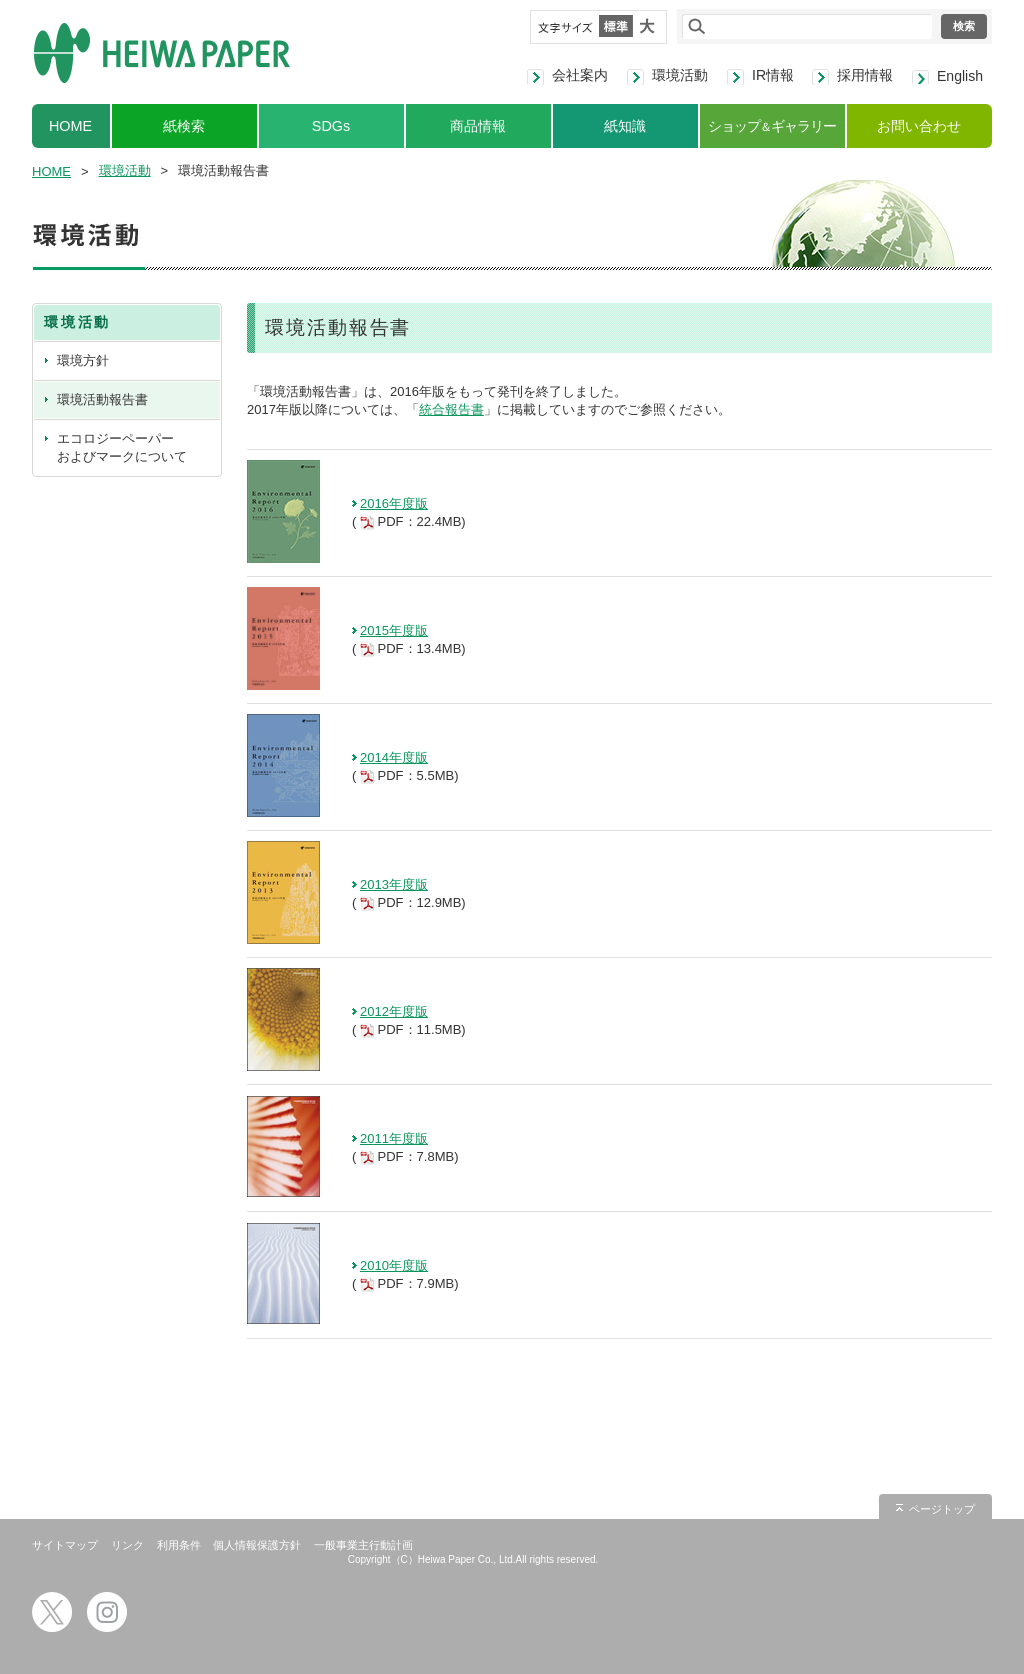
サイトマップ (65, 1545)
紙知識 (625, 126)
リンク (127, 1545)
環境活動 (680, 75)
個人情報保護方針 (257, 1545)
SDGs (331, 126)
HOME (70, 126)
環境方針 (83, 360)
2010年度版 (394, 1265)
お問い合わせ (919, 126)
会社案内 (580, 75)
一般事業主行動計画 (363, 1545)
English (960, 76)
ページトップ (942, 1509)
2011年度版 (394, 1138)
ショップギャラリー (771, 126)
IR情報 (773, 75)
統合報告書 (451, 409)
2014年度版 (394, 757)
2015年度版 (394, 630)
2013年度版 (394, 884)
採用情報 (865, 75)
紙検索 (184, 126)
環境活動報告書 (102, 399)
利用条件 (179, 1545)
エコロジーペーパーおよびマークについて (122, 447)
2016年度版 (394, 503)
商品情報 (478, 126)
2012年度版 (394, 1011)
